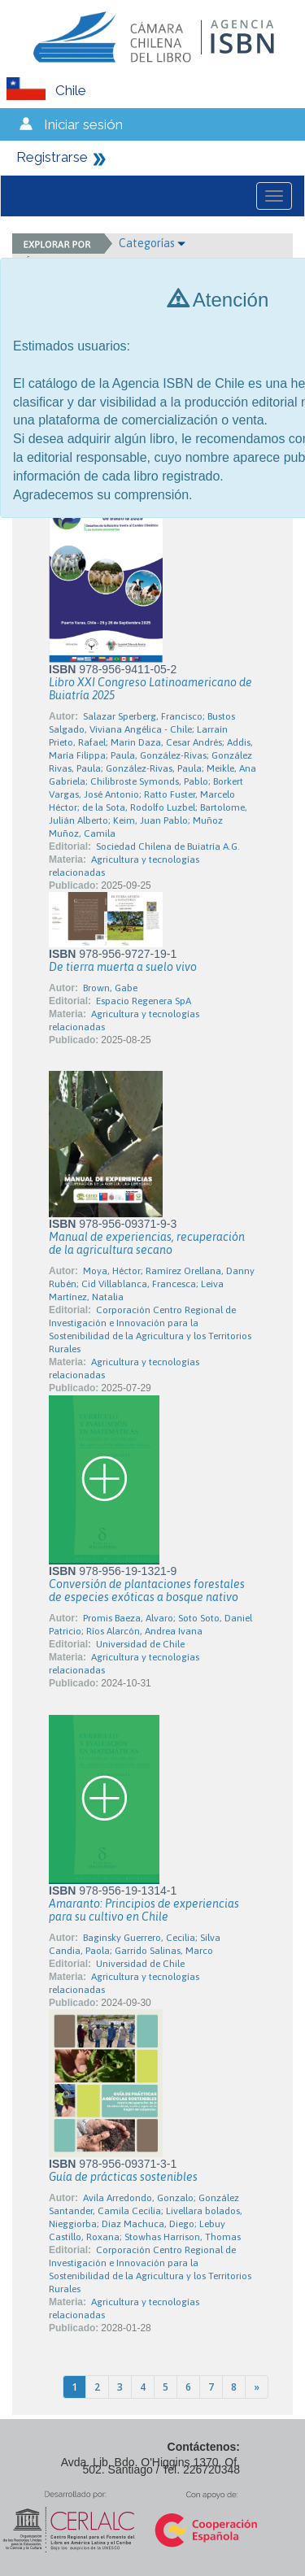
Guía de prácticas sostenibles (123, 2176)
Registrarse (52, 157)
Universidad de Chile (140, 1644)
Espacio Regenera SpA (143, 1001)
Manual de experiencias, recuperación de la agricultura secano (147, 1243)
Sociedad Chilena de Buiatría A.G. (168, 846)
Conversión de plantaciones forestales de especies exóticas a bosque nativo (147, 1590)
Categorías (152, 243)
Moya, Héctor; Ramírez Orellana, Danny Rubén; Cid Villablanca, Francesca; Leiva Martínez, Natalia (152, 1284)
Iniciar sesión (83, 124)
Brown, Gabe (110, 988)
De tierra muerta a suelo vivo (123, 966)
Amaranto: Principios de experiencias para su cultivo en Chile (144, 1910)
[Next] (256, 2387)
